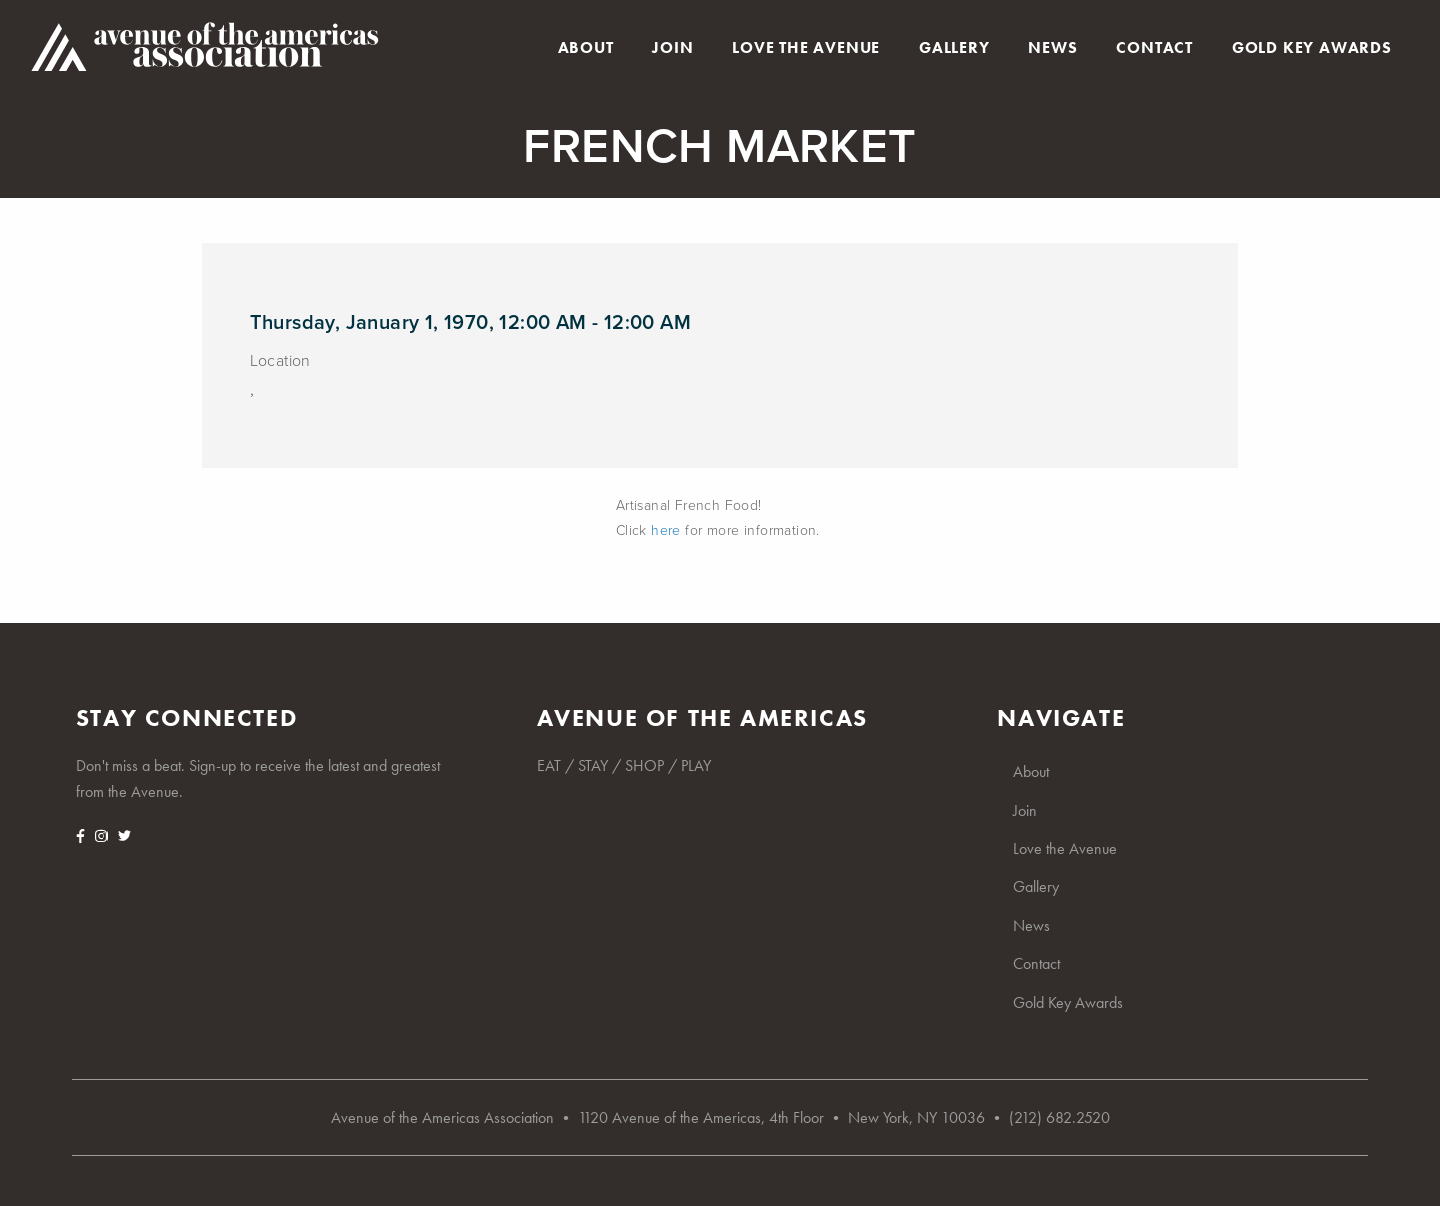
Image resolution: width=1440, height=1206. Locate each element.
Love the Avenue (806, 48)
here (666, 530)
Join (672, 48)
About (586, 48)
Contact (1154, 48)
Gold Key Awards (1312, 48)
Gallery (954, 48)
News (1052, 48)
